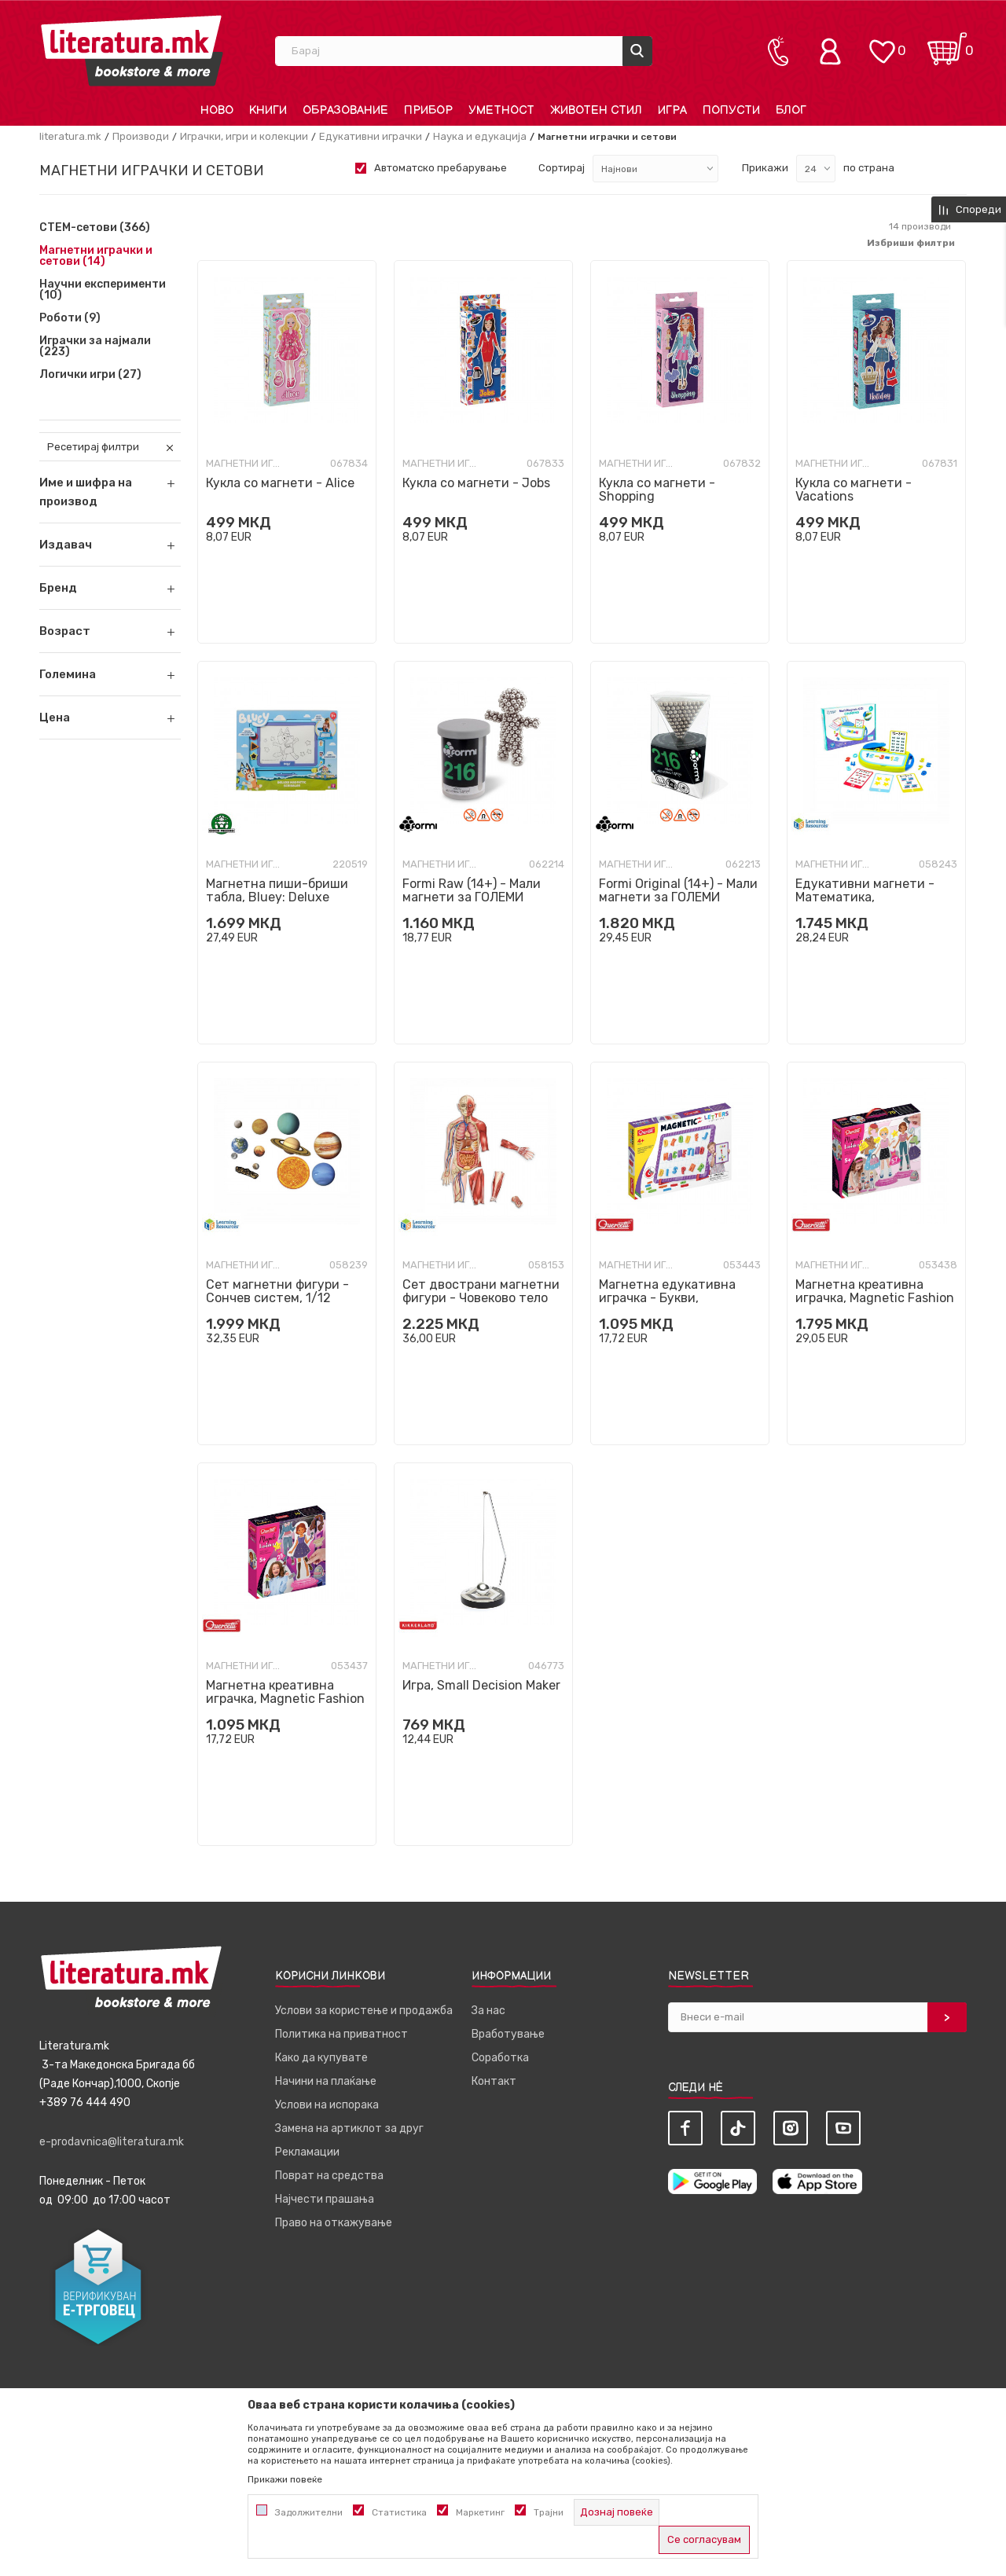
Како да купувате (321, 2057)
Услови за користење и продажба (364, 2010)
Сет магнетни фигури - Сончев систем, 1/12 (277, 1291)
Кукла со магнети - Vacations (853, 489)
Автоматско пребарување (440, 168)
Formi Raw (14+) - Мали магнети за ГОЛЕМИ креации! (471, 897)
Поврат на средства (329, 2175)
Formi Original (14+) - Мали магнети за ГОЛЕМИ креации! (678, 897)
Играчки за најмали (95, 347)
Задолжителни (309, 2512)
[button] (110, 544)
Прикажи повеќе (285, 2479)
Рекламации (307, 2152)
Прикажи (765, 168)
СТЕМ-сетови (94, 227)
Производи (140, 136)
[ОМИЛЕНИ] (882, 43)
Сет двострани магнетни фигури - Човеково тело (481, 1291)
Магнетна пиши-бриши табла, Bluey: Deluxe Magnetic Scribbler (277, 897)
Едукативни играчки (370, 136)
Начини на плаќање (325, 2081)
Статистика (399, 2512)
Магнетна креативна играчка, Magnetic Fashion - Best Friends (874, 1298)
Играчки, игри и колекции (244, 136)
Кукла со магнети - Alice (280, 483)
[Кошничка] (947, 43)
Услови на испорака (327, 2105)
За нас (488, 2010)
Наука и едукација (480, 136)
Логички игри (90, 374)
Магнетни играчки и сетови (95, 256)
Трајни (549, 2512)
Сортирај (561, 168)
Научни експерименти (102, 290)
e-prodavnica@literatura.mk (111, 2142)
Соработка (500, 2057)
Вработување (508, 2034)
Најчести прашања (324, 2199)
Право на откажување (333, 2222)
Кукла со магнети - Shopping (657, 489)
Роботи (70, 318)
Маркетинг (480, 2512)
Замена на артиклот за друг (349, 2128)
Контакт (494, 2081)
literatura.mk (70, 136)
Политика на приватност (341, 2034)
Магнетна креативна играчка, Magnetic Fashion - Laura (285, 1699)
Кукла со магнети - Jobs (476, 483)
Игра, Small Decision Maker (481, 1685)
